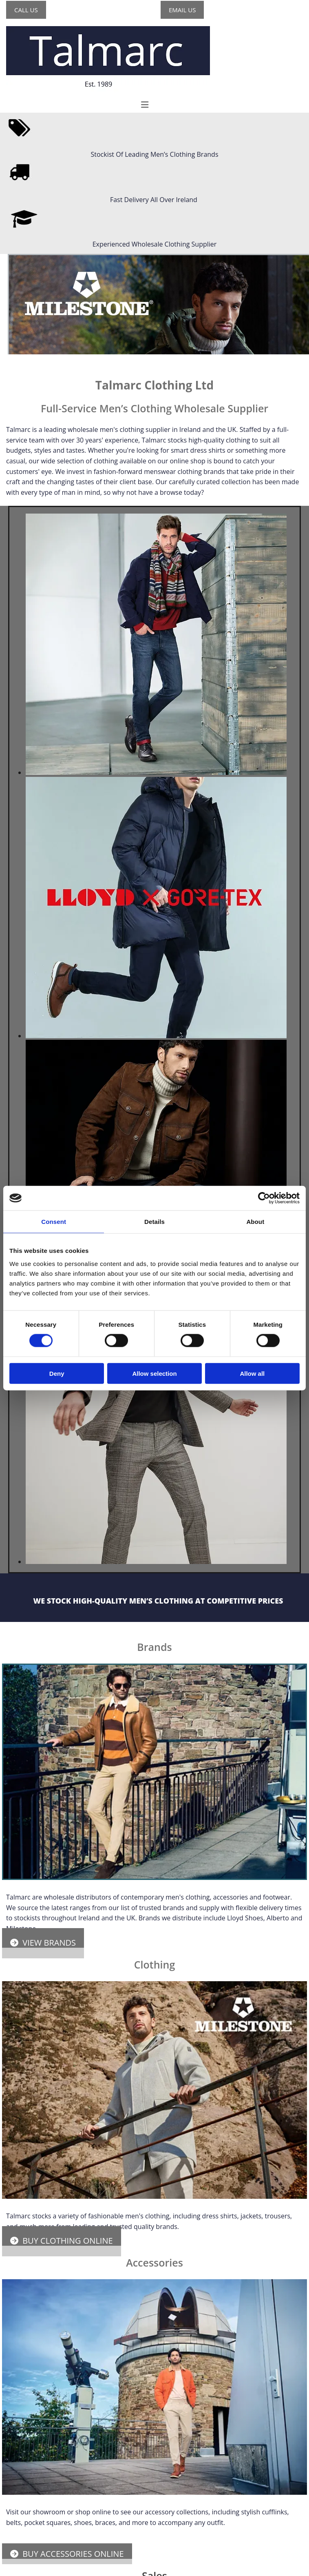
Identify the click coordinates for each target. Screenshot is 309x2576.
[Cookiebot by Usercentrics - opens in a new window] (264, 1198)
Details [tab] (154, 1221)
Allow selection (154, 1373)
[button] (26, 10)
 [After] (6, 258)
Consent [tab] (53, 1221)
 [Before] (2, 258)
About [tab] (255, 1221)
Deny (56, 1373)
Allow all (252, 1373)
